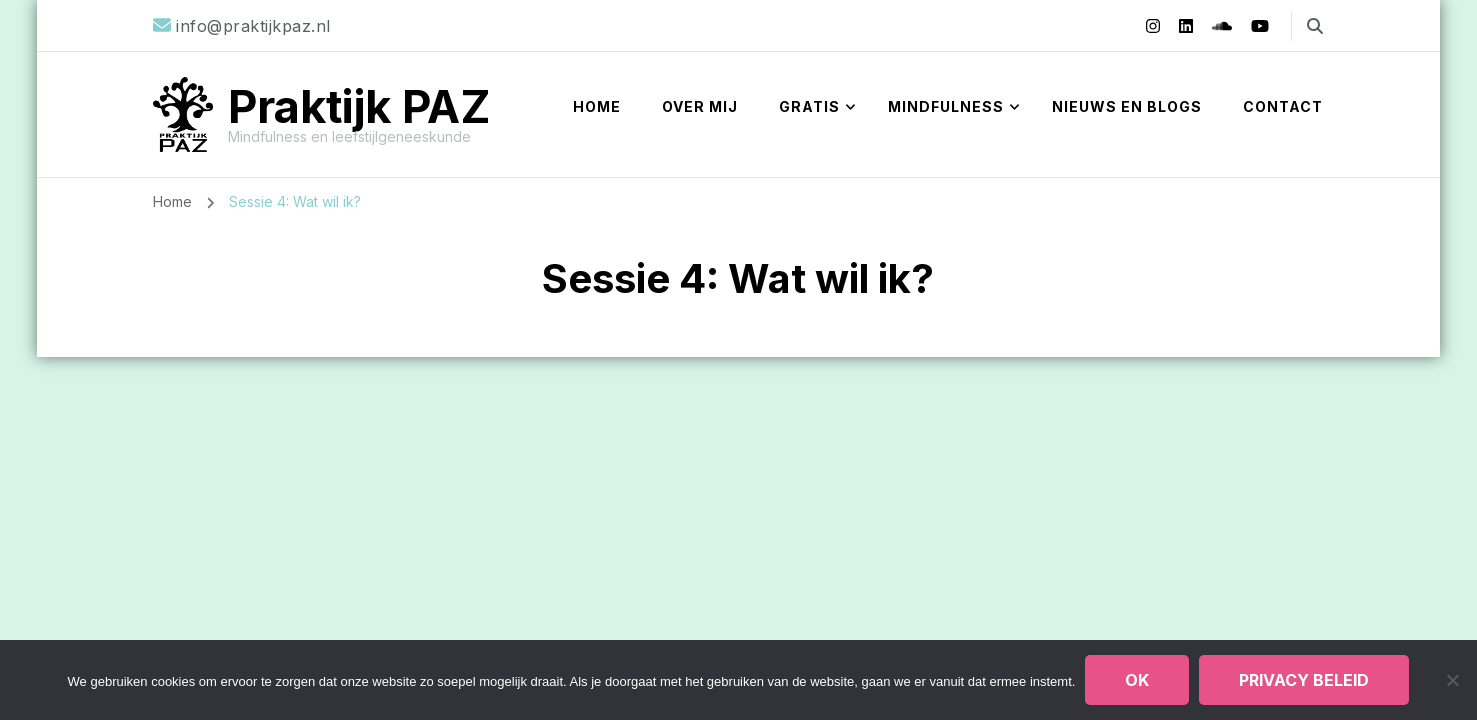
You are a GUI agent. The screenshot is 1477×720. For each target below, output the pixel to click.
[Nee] (1452, 680)
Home (597, 106)
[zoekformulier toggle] (1315, 26)
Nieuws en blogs (1127, 106)
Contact (1283, 106)
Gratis (809, 106)
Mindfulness (946, 106)
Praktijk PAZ (359, 106)
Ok (1137, 680)
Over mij (700, 106)
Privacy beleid (1304, 680)
